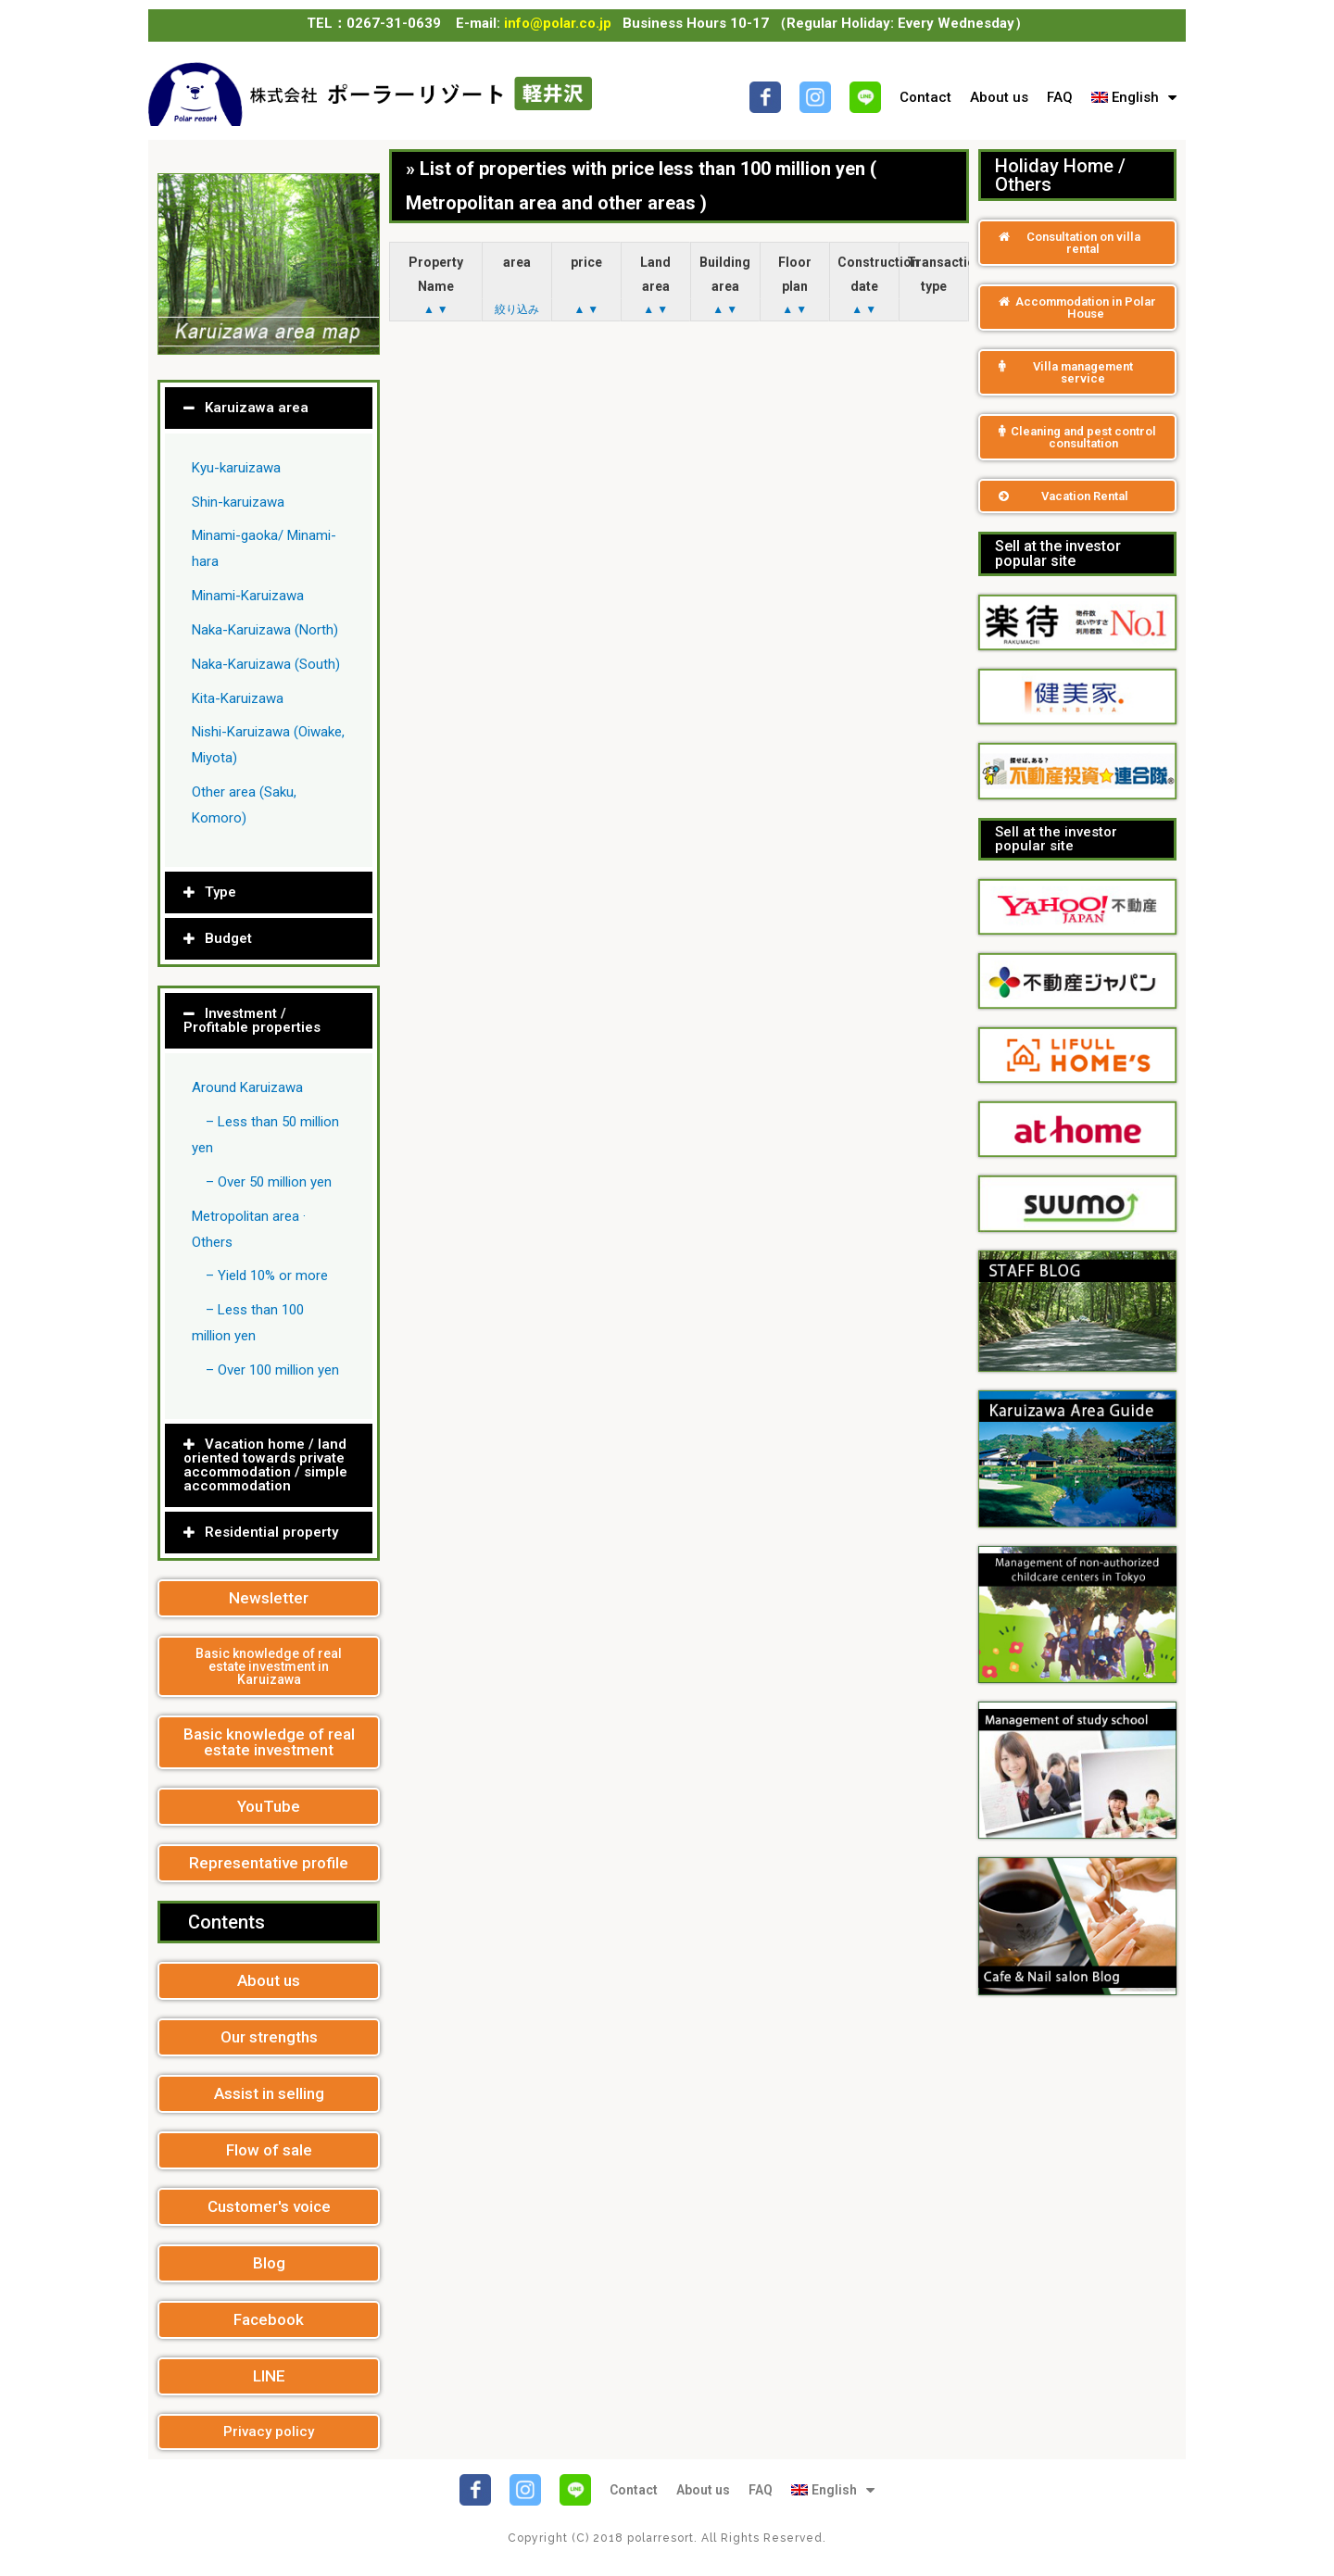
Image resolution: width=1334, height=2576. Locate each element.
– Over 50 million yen (269, 1182)
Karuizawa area (256, 407)
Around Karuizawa (247, 1087)
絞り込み (517, 309)
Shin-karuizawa (238, 502)
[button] (268, 1598)
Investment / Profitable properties (252, 1020)
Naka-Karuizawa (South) (266, 664)
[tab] (268, 408)
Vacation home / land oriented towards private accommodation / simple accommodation (265, 1465)
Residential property (271, 1532)
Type (220, 892)
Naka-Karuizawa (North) (265, 630)
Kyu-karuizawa (236, 467)
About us (999, 97)
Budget (228, 938)
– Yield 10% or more (267, 1275)
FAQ (1060, 97)
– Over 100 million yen (272, 1370)
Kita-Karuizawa (237, 698)
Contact (925, 97)
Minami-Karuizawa (248, 595)
